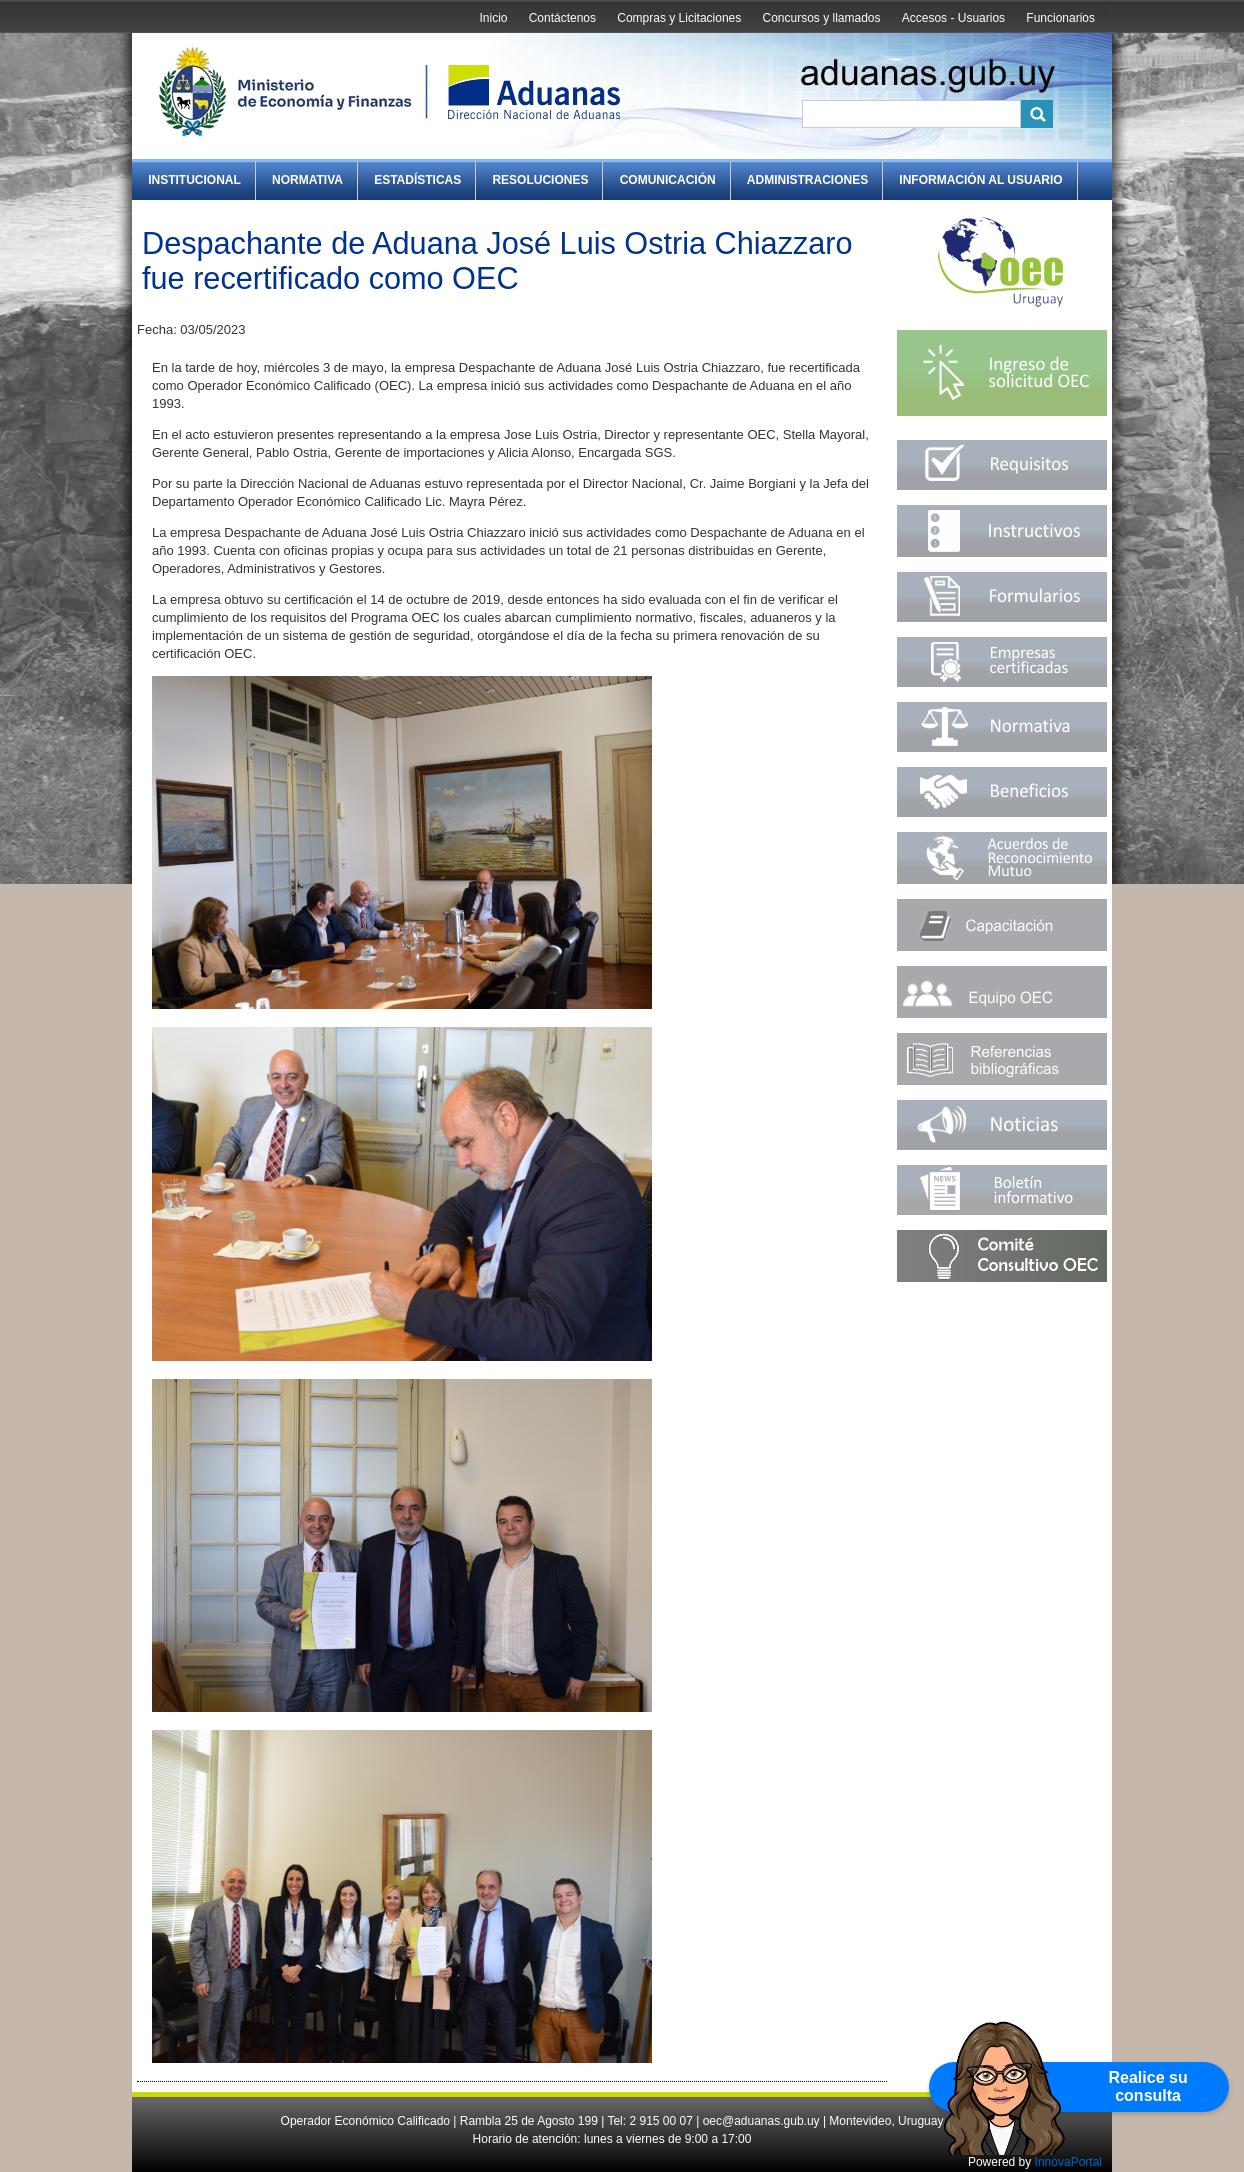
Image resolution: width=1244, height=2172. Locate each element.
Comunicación (668, 180)
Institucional (194, 180)
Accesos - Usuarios (953, 18)
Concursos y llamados (821, 18)
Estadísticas (417, 180)
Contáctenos (562, 18)
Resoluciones (540, 180)
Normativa (307, 180)
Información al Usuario (980, 180)
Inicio (493, 18)
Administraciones (807, 180)
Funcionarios (1060, 18)
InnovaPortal (1068, 2162)
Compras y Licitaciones (679, 18)
